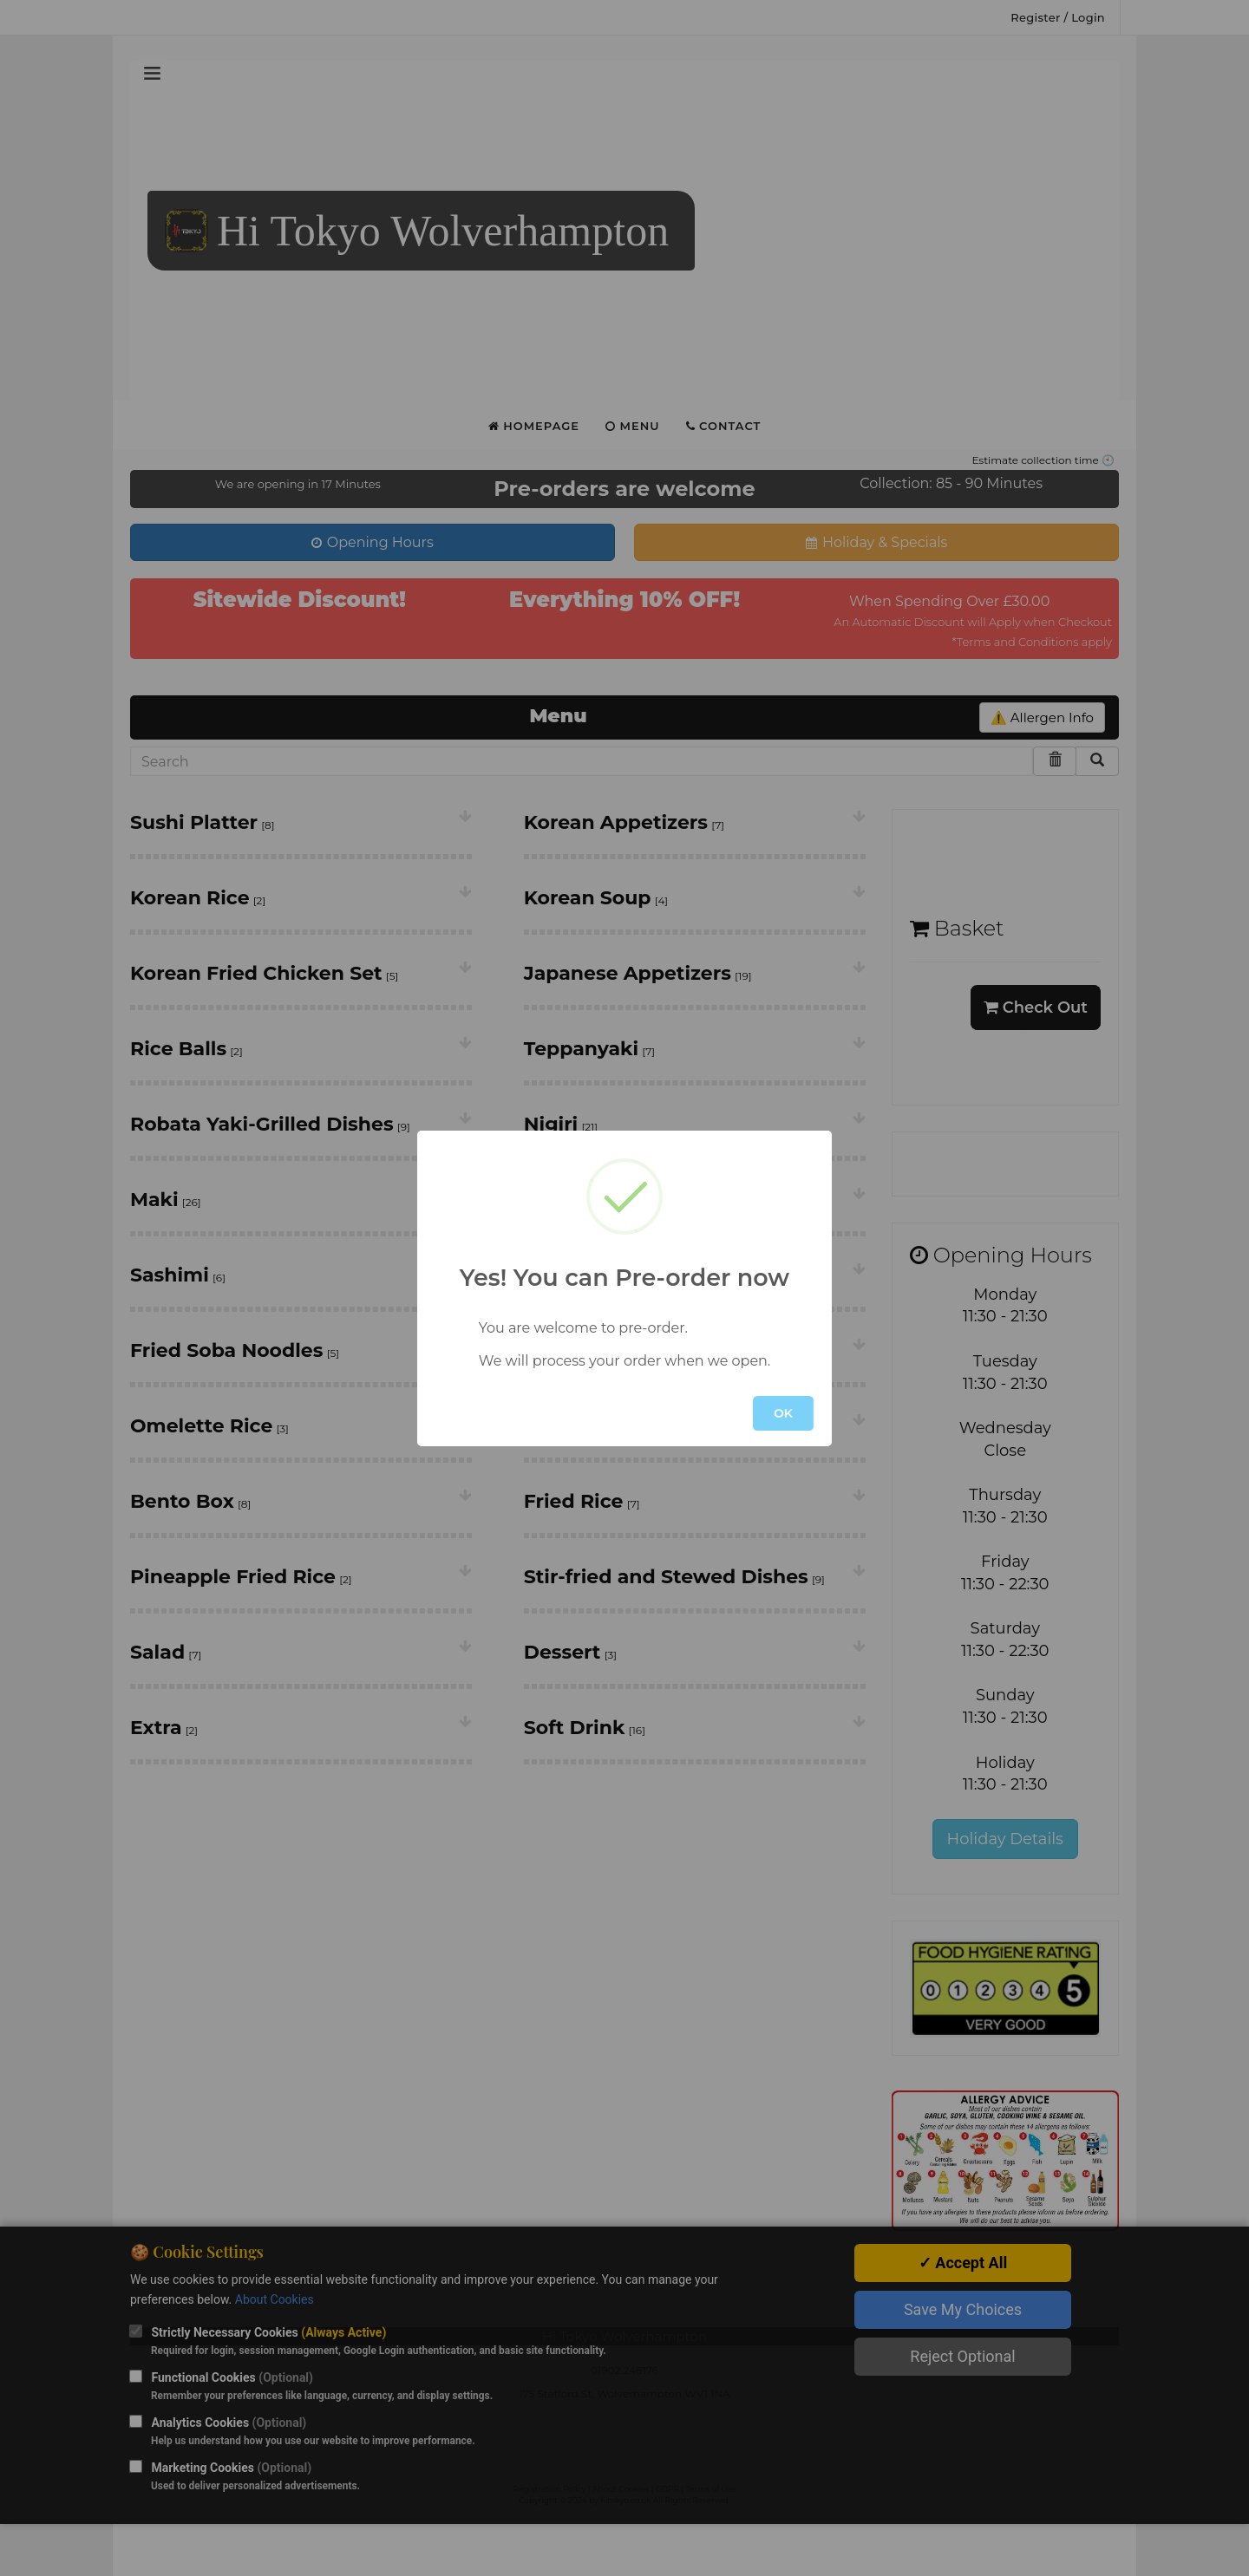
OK (783, 1413)
